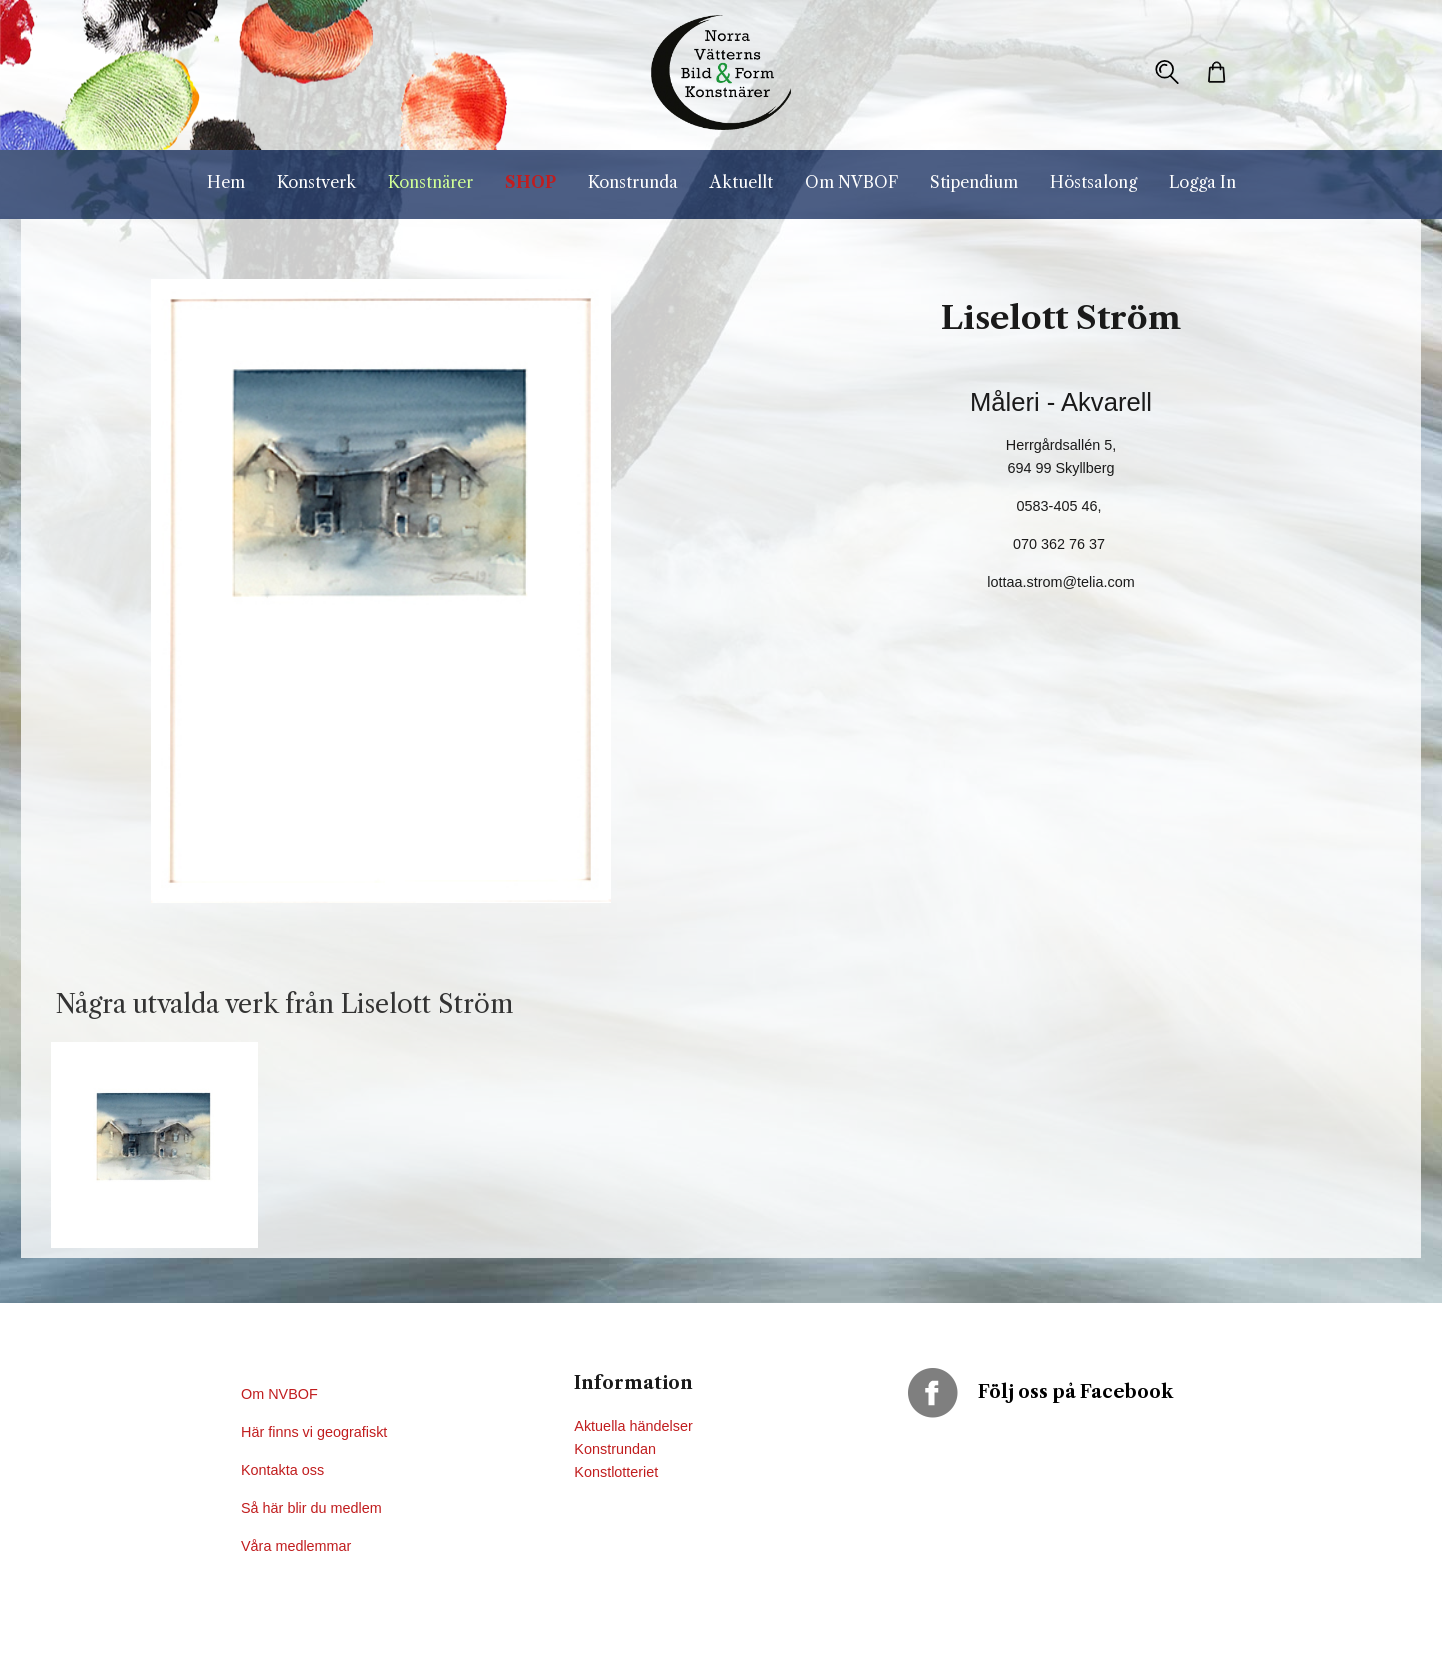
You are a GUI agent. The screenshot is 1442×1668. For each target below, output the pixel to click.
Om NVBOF (851, 182)
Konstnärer (430, 182)
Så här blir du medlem (313, 1508)
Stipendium (974, 182)
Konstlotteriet (616, 1472)
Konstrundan (615, 1449)
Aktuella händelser (633, 1426)
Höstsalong (1093, 182)
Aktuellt (741, 182)
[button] (1167, 72)
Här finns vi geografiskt (316, 1432)
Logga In (1202, 182)
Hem (226, 182)
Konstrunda (633, 182)
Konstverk (316, 182)
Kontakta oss (284, 1470)
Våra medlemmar (296, 1546)
